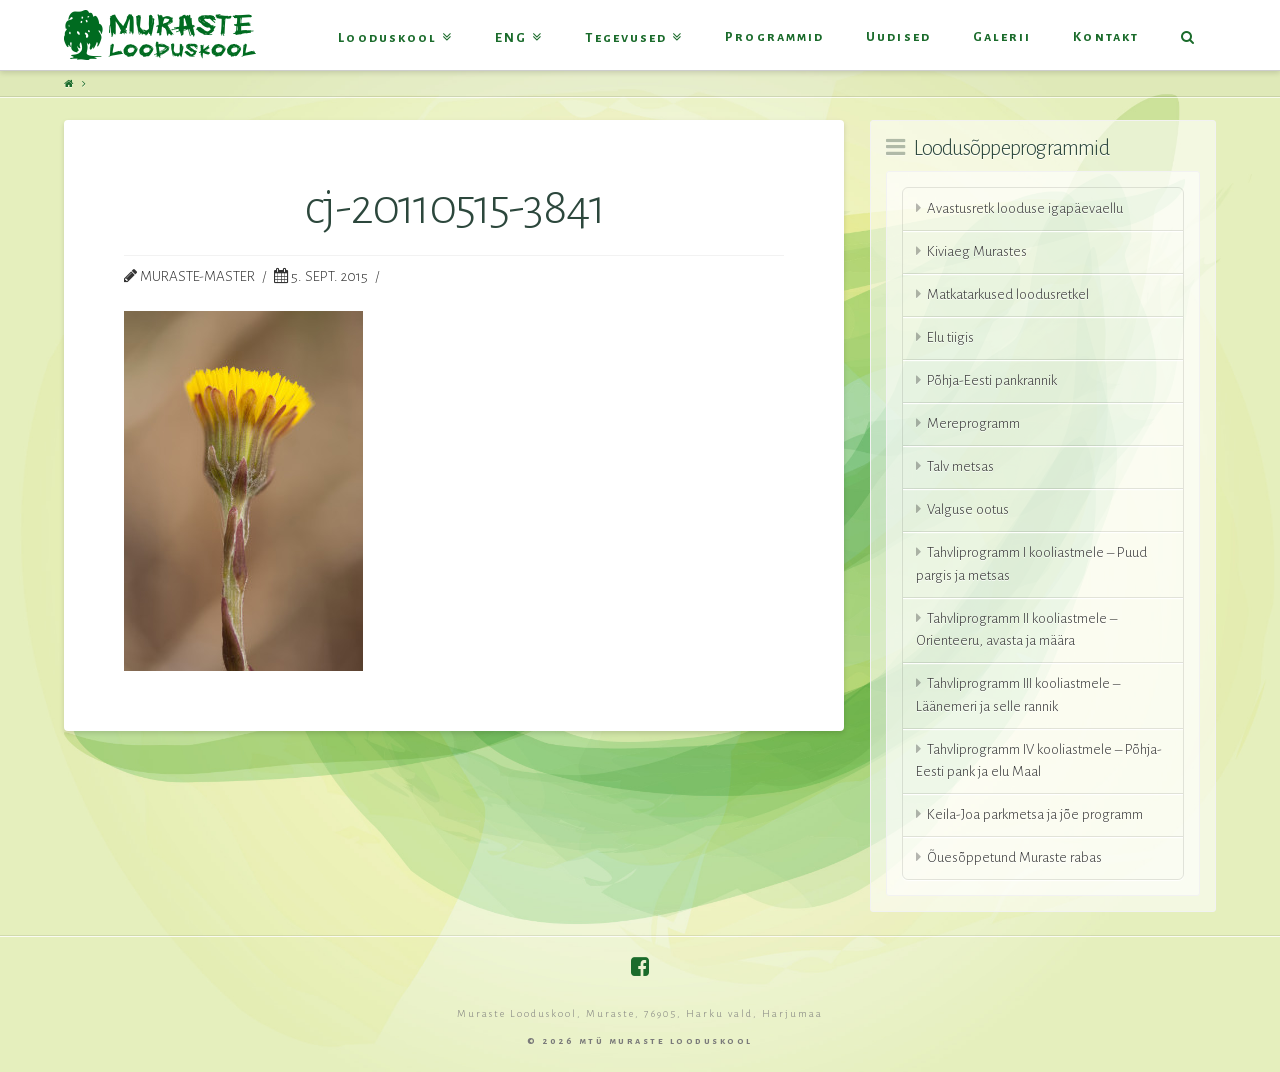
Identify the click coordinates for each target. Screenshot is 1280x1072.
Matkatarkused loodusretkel (1008, 294)
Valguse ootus (968, 509)
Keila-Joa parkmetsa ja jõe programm (1035, 814)
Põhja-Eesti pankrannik (992, 380)
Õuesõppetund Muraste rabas (1014, 857)
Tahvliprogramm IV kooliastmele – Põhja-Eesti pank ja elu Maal (1039, 761)
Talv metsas (960, 466)
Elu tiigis (950, 337)
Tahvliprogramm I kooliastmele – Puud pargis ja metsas (1031, 564)
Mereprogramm (973, 423)
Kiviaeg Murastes (977, 251)
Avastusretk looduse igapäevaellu (1025, 208)
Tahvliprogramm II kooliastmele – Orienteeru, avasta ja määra (1016, 630)
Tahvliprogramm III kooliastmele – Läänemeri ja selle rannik (1018, 695)
